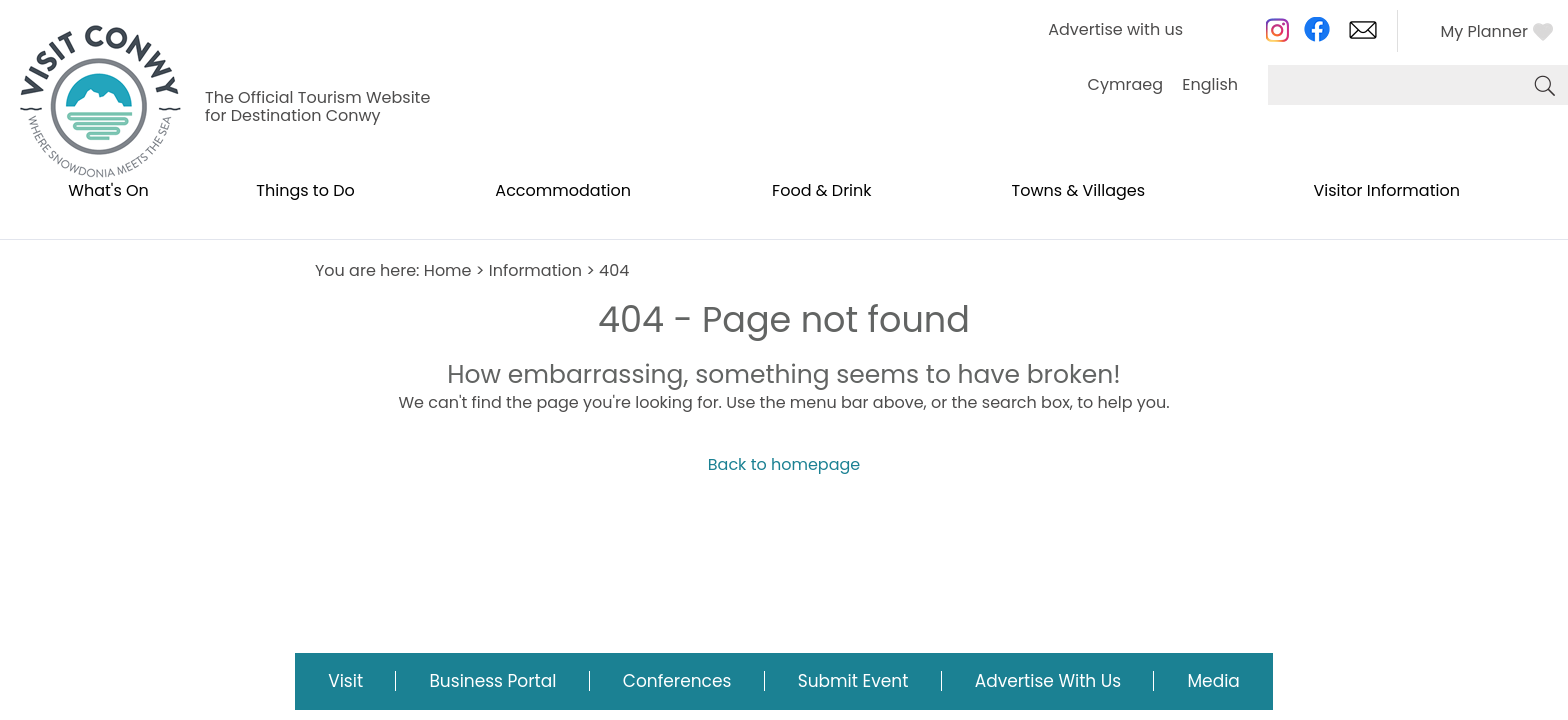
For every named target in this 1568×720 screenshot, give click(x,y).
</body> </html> (784, 360)
